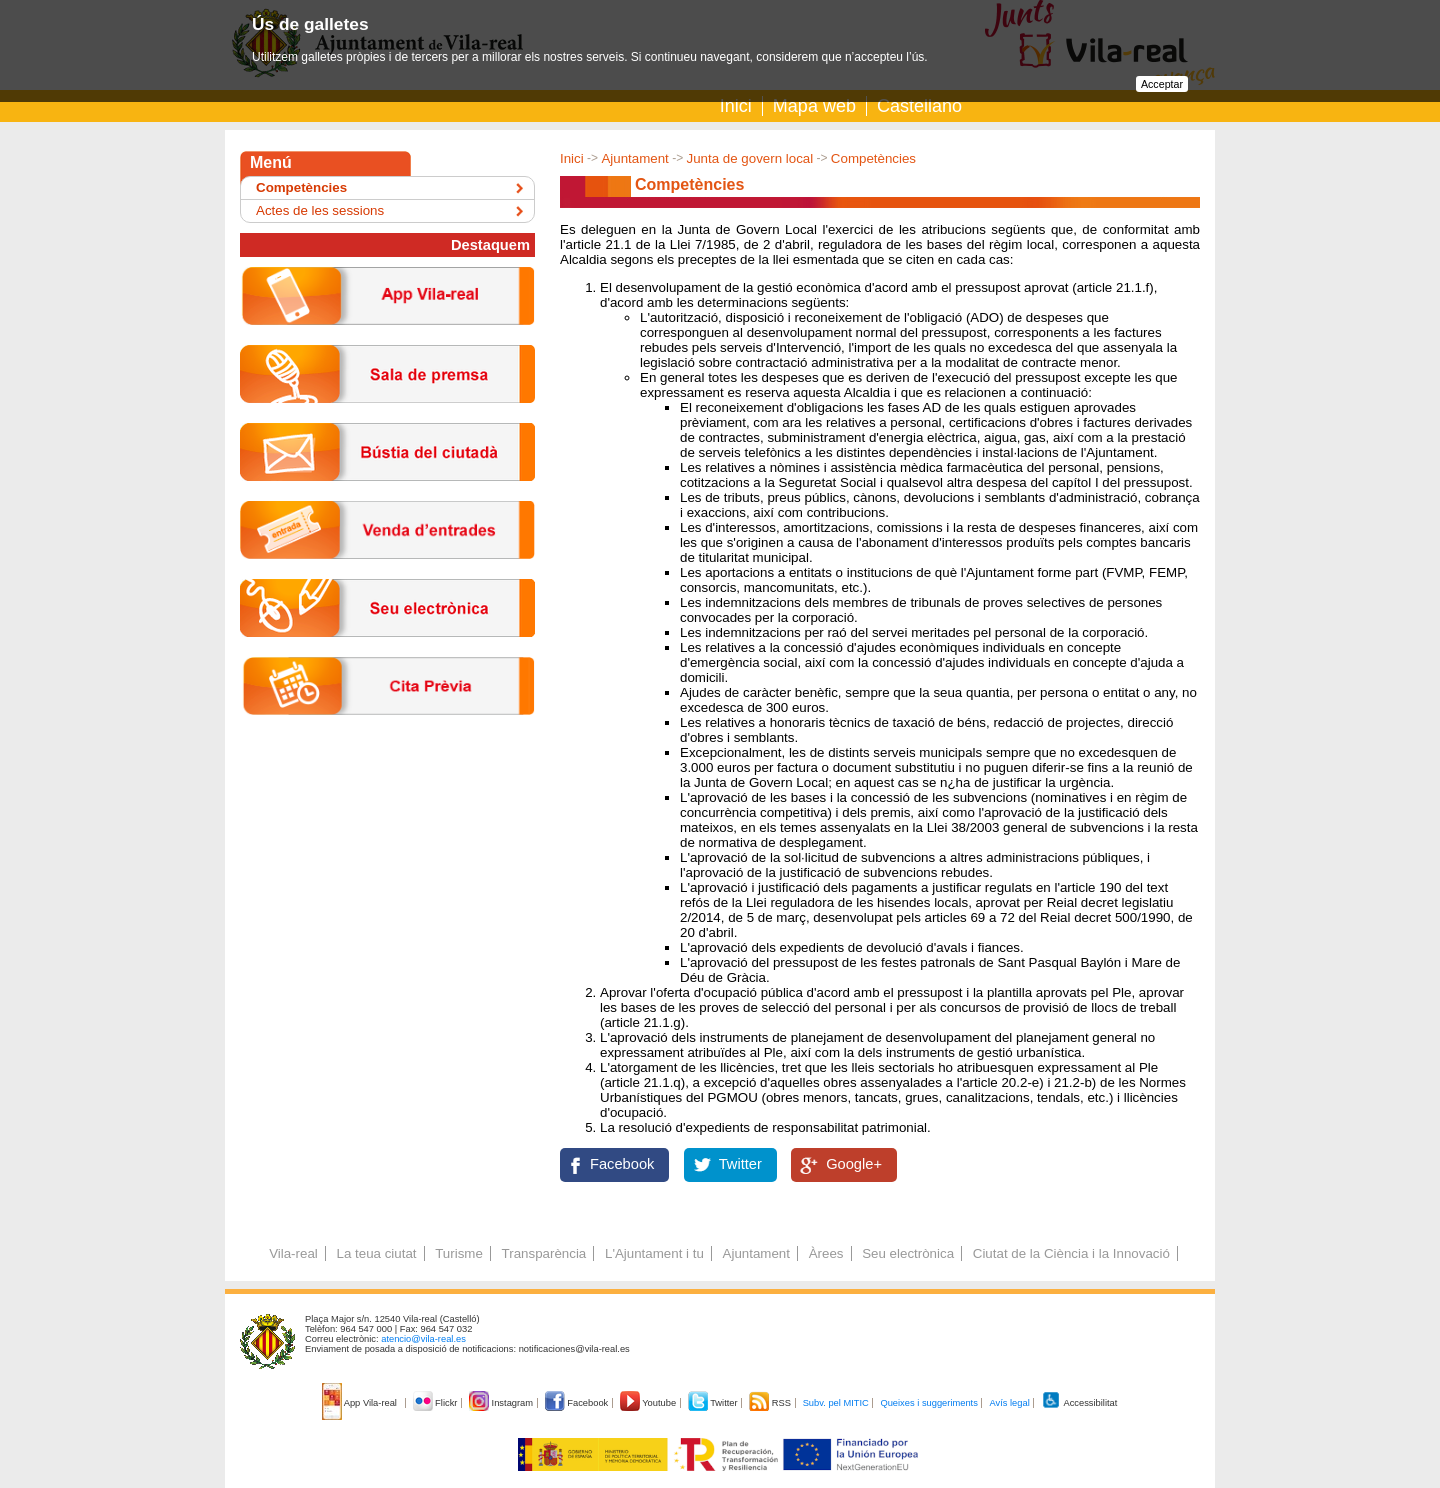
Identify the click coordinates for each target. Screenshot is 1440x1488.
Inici (736, 106)
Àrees (826, 1253)
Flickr (436, 1403)
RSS (771, 1403)
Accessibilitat (1079, 1403)
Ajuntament (634, 158)
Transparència (544, 1253)
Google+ (854, 1164)
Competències (873, 158)
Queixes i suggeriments (928, 1403)
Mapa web (814, 106)
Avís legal (1009, 1403)
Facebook (622, 1164)
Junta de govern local (749, 158)
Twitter (740, 1164)
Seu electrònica (908, 1253)
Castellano (919, 106)
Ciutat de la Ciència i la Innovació (1071, 1253)
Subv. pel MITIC (836, 1403)
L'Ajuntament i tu (654, 1253)
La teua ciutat (376, 1253)
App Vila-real (361, 1403)
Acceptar (1162, 84)
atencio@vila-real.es (423, 1339)
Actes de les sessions (320, 210)
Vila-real (293, 1253)
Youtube (649, 1403)
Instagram (502, 1403)
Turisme (459, 1253)
